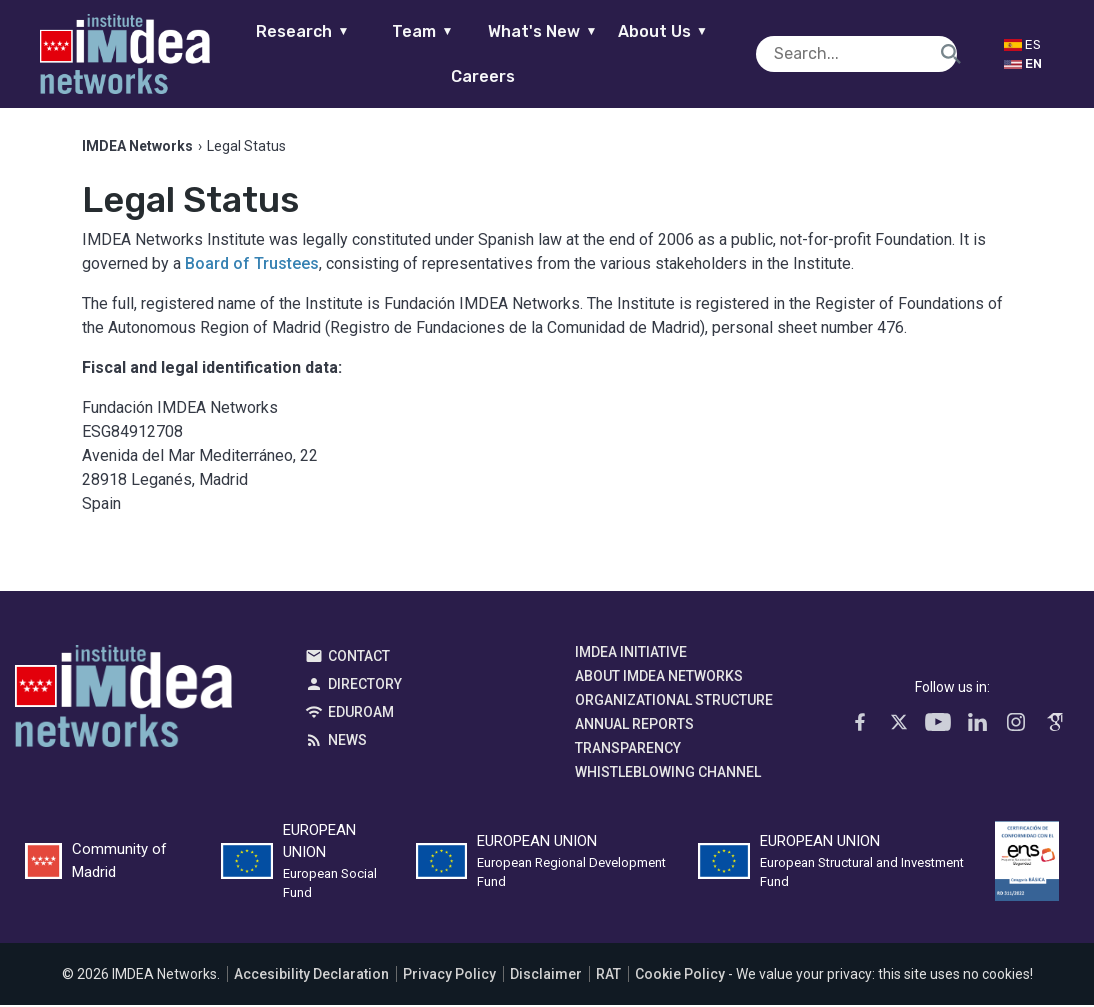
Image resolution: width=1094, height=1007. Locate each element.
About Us (685, 31)
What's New (564, 31)
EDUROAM (361, 714)
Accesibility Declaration (311, 976)
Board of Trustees (252, 265)
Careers (505, 76)
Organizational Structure (674, 702)
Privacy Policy (449, 976)
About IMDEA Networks (659, 678)
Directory (365, 686)
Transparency (628, 750)
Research (324, 31)
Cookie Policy (680, 976)
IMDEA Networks (123, 703)
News (347, 742)
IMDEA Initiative (631, 654)
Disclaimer (546, 976)
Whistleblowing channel (668, 774)
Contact (359, 658)
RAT (608, 976)
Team (444, 31)
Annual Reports (634, 726)
